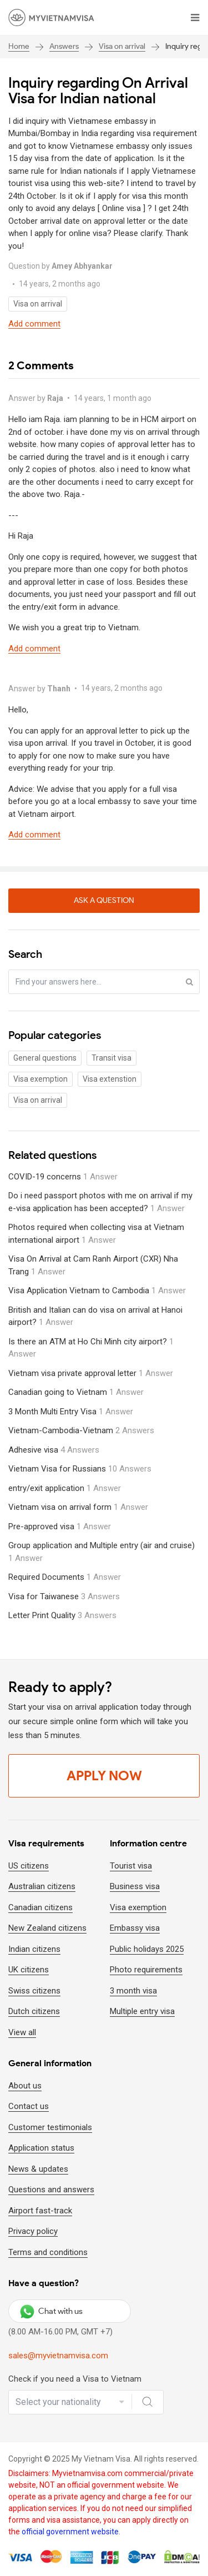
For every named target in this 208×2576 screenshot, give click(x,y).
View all (22, 2032)
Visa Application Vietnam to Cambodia (97, 1290)
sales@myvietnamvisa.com (58, 2356)
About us (25, 2086)
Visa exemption (40, 1078)
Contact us (28, 2106)
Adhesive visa (53, 1450)
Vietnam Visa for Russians (79, 1469)
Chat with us (51, 2311)
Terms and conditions (48, 2252)
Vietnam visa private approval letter (90, 1373)
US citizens (28, 1866)
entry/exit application (64, 1488)
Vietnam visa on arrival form (78, 1507)
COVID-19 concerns (63, 1177)
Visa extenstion (109, 1078)
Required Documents (64, 1577)
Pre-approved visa (59, 1526)
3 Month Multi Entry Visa (70, 1412)
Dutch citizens (34, 2011)
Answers (64, 46)
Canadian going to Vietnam (76, 1392)
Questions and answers (51, 2190)
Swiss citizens (34, 1991)
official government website (70, 2531)
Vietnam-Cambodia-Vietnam (81, 1430)
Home (18, 46)
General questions (45, 1057)
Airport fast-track (40, 2211)
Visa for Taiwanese (64, 1596)
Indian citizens (34, 1949)
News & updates (38, 2169)
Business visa (135, 1886)
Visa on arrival (122, 46)
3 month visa (133, 1991)
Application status (41, 2148)
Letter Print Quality (62, 1615)
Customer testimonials (50, 2127)
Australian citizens (41, 1886)
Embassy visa (135, 1928)
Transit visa (111, 1057)
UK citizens (28, 1970)
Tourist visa (131, 1866)
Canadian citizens (40, 1907)
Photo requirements (146, 1970)
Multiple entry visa (142, 2011)
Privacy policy (33, 2231)
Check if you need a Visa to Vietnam (74, 2379)
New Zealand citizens (47, 1928)
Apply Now (104, 1775)
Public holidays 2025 (147, 1949)
